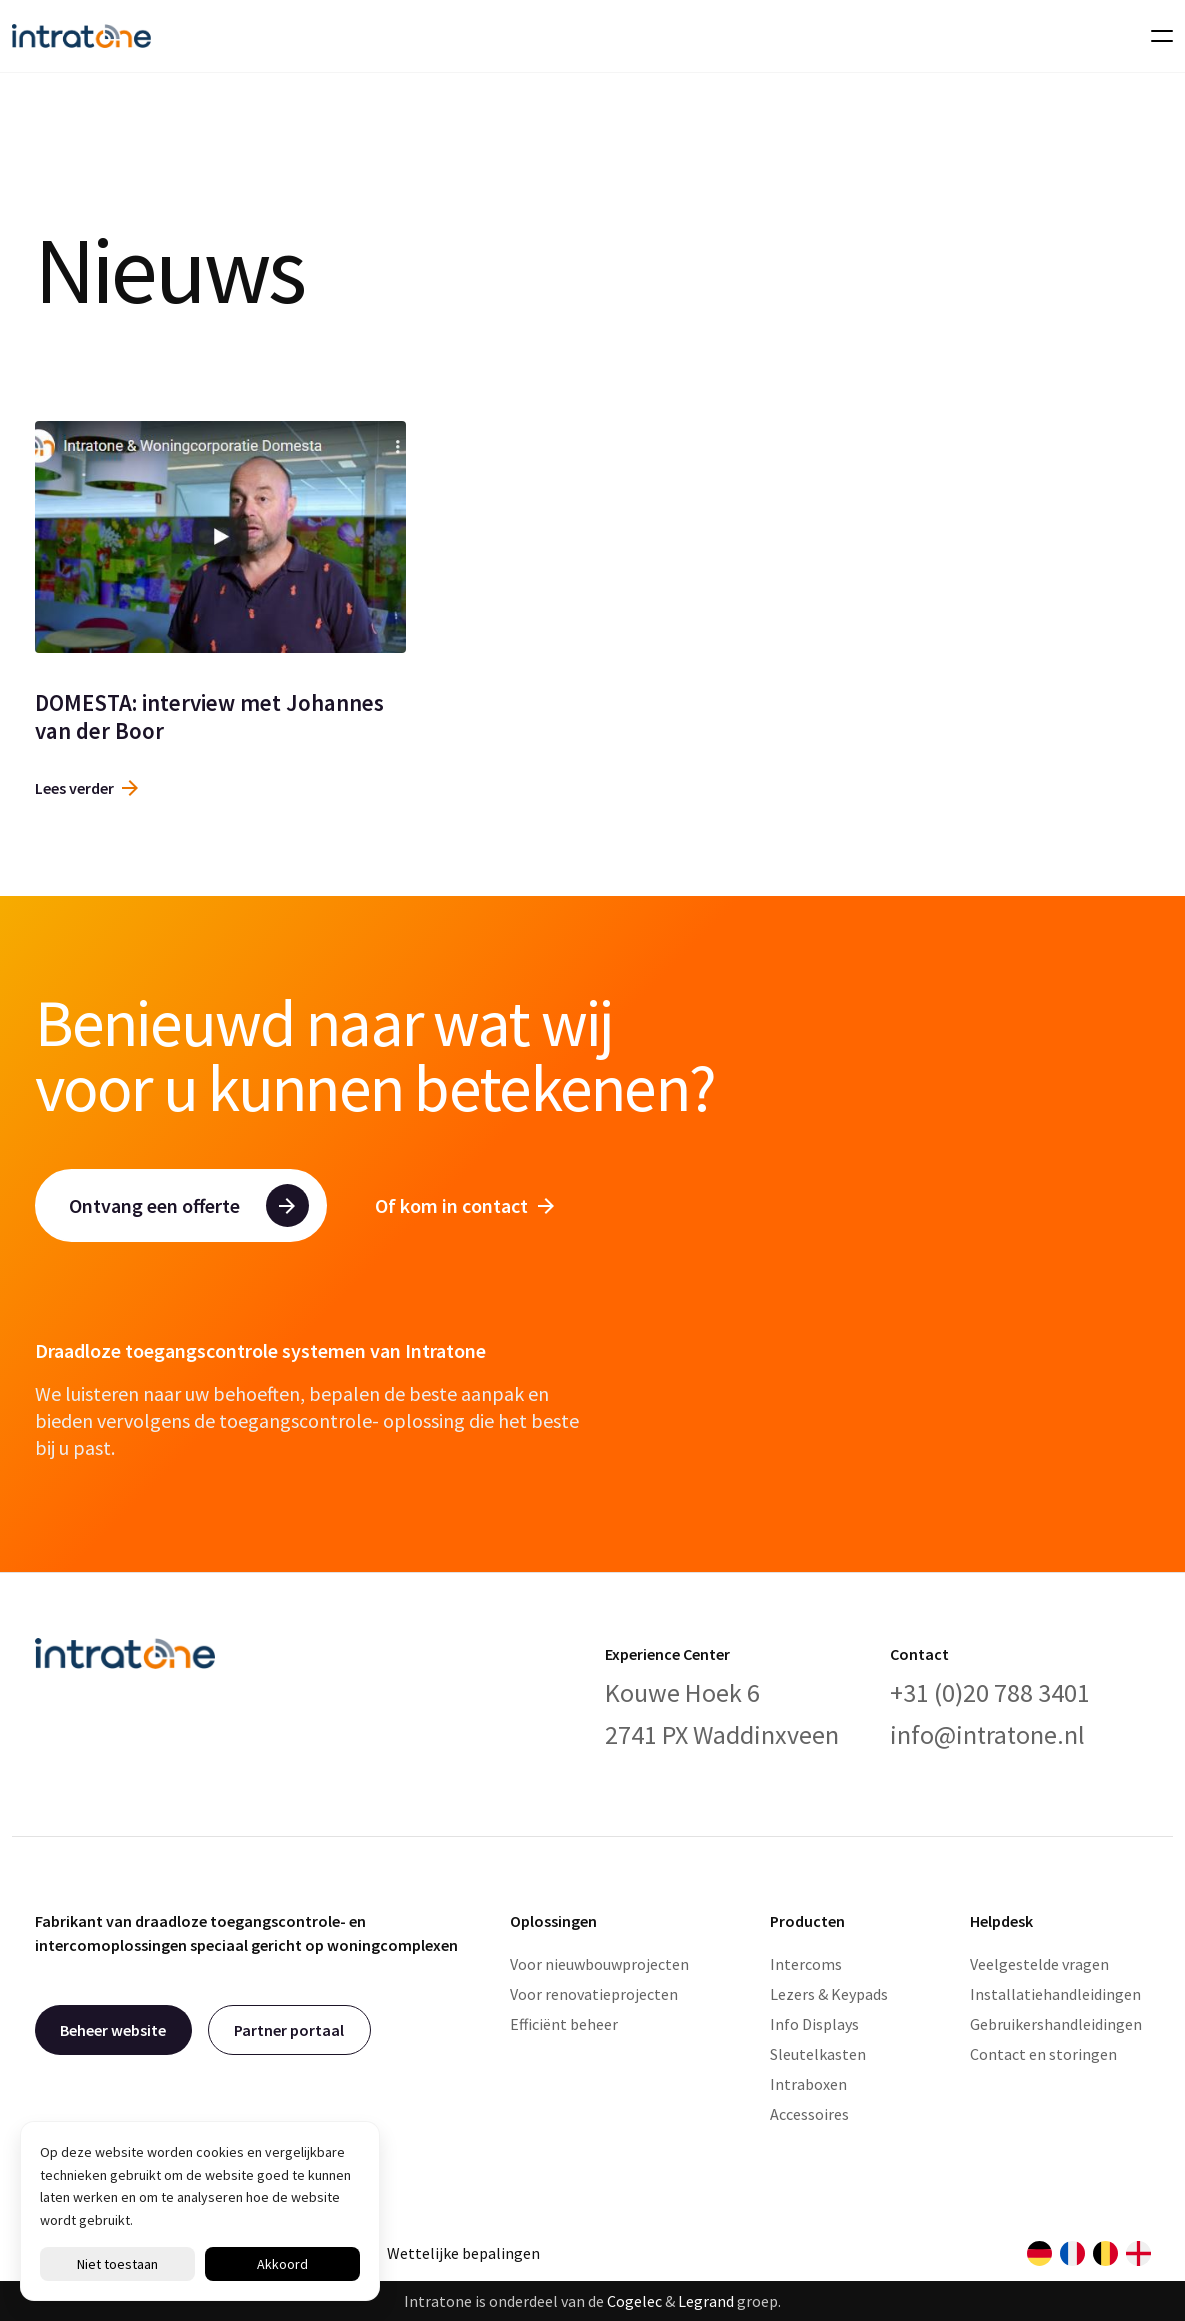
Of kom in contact (464, 1205)
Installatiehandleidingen (1055, 1994)
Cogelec (634, 2301)
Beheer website (113, 2030)
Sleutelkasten (818, 2054)
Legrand (706, 2301)
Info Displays (814, 2024)
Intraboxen (808, 2084)
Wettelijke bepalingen (463, 2253)
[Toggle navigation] (1156, 36)
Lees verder (86, 788)
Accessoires (809, 2114)
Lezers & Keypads (829, 1994)
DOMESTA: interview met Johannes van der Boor (209, 716)
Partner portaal (289, 2030)
